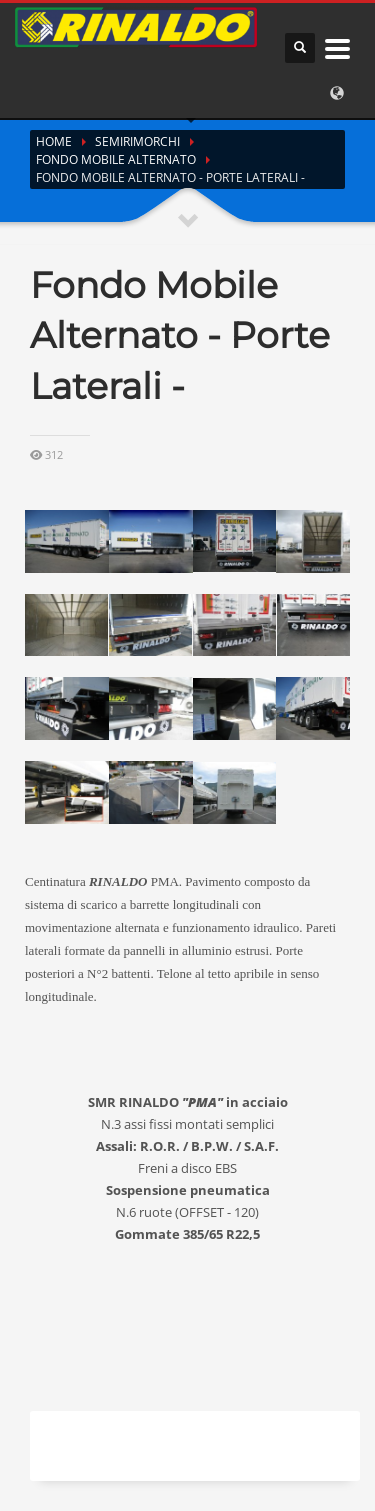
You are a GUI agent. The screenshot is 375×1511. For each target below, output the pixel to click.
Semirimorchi (137, 141)
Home (54, 141)
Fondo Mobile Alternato (116, 159)
